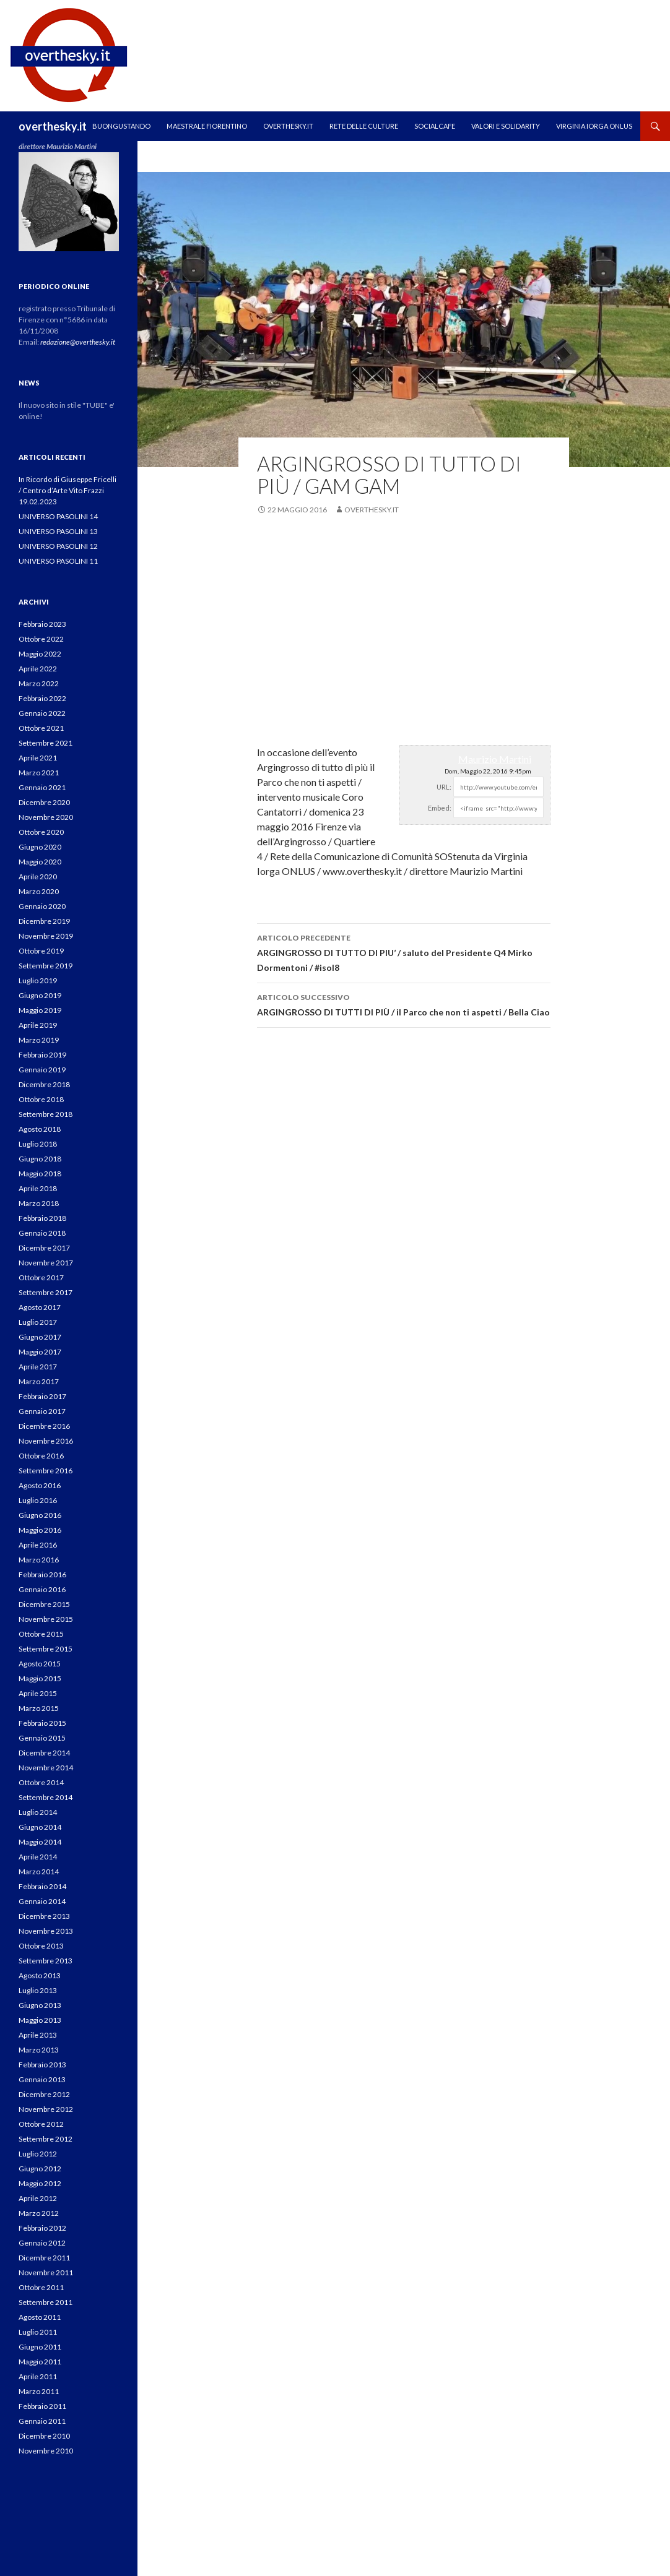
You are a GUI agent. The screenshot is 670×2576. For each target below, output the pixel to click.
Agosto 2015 (40, 1663)
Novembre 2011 (46, 2272)
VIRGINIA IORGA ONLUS (594, 126)
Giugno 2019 (40, 995)
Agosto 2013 (40, 1975)
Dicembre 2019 (44, 921)
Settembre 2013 (45, 1960)
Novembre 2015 (46, 1619)
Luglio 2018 (38, 1143)
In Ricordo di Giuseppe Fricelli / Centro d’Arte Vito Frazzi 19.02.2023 (67, 490)
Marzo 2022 (39, 683)
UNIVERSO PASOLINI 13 (58, 531)
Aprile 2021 (38, 757)
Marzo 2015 (39, 1708)
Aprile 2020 (38, 876)
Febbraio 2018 (42, 1218)
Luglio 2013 (38, 1990)
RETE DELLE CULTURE (363, 126)
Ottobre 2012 (41, 2124)
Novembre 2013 (46, 1931)
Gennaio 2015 (42, 1737)
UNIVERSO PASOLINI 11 (58, 561)
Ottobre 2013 (41, 1945)
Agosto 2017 (40, 1307)
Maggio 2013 (40, 2020)
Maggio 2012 (40, 2183)
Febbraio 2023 (42, 624)
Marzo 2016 (39, 1559)
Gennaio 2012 (42, 2242)
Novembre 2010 (46, 2450)
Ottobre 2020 (41, 832)
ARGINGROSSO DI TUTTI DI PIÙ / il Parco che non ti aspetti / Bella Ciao (403, 1003)
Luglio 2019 (38, 980)
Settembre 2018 (45, 1114)
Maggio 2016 (40, 1530)
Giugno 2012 (40, 2168)
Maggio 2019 (40, 1010)
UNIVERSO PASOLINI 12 (58, 546)
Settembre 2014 (45, 1797)
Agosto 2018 (40, 1129)
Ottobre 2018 (41, 1099)
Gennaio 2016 (42, 1589)
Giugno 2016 (40, 1515)
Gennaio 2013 (42, 2079)
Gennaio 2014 (42, 1901)
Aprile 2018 (38, 1188)
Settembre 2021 (45, 742)
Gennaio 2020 (42, 906)
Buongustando (121, 126)
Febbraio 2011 (42, 2406)
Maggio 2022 (40, 653)
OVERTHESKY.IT (288, 126)
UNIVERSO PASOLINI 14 (58, 516)
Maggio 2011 (40, 2361)
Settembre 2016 (45, 1470)
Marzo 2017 (39, 1381)
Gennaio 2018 (42, 1233)
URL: (444, 787)
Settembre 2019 (45, 965)
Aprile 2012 (38, 2198)
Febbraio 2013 (42, 2064)
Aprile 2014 (38, 1856)
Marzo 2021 (39, 772)
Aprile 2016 (38, 1544)
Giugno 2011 (40, 2346)
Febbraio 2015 (42, 1723)
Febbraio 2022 (42, 698)
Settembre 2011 (45, 2302)
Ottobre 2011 (41, 2287)
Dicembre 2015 (44, 1604)
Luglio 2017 (38, 1322)
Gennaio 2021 (42, 787)
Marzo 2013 (39, 2049)
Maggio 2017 (40, 1351)
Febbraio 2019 (42, 1054)
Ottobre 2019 (41, 950)
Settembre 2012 (45, 2138)
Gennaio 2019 (42, 1069)
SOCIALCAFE (434, 126)
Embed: (439, 808)
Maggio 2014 (40, 1841)
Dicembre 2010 (44, 2435)
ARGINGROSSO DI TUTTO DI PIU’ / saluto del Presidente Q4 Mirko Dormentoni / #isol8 (403, 952)
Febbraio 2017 (42, 1396)
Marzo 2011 (39, 2391)
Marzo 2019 (39, 1040)
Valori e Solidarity (505, 126)
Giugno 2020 (40, 846)
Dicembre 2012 (44, 2094)
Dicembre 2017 (44, 1247)
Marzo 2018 (39, 1203)
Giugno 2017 (40, 1337)
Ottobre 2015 (41, 1634)
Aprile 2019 (38, 1025)
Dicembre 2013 (44, 1916)
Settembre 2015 (45, 1648)
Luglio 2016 (38, 1500)
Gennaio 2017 (42, 1411)
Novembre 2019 (46, 936)
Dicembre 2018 (44, 1084)
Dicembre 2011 (44, 2257)
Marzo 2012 (39, 2213)
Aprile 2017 (38, 1366)
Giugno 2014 (40, 1827)
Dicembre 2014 (44, 1752)
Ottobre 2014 (41, 1782)
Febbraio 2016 (42, 1574)
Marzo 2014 (39, 1871)
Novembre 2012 (46, 2109)
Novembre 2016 (46, 1440)
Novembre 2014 (46, 1767)
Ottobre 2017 (41, 1277)
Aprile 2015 (38, 1693)
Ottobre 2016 (41, 1455)
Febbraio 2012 (42, 2228)
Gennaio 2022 (42, 713)
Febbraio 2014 (42, 1886)
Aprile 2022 (38, 668)
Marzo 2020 (39, 891)
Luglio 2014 (38, 1812)
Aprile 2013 (38, 2035)
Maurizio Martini (494, 759)
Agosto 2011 (40, 2317)
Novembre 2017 (46, 1262)
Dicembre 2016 (44, 1426)
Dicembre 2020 (44, 802)
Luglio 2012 (38, 2153)
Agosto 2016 (40, 1485)
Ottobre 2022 (41, 639)
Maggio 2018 (40, 1173)
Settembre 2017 (45, 1292)
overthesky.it (53, 126)
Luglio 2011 (38, 2332)
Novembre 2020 (46, 817)
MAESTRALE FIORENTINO (207, 126)
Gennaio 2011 (42, 2421)
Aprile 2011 (38, 2376)
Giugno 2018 (40, 1158)
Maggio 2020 (40, 861)
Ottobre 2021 (41, 728)
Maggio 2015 (40, 1678)
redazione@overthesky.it (77, 342)
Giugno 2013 (40, 2005)
